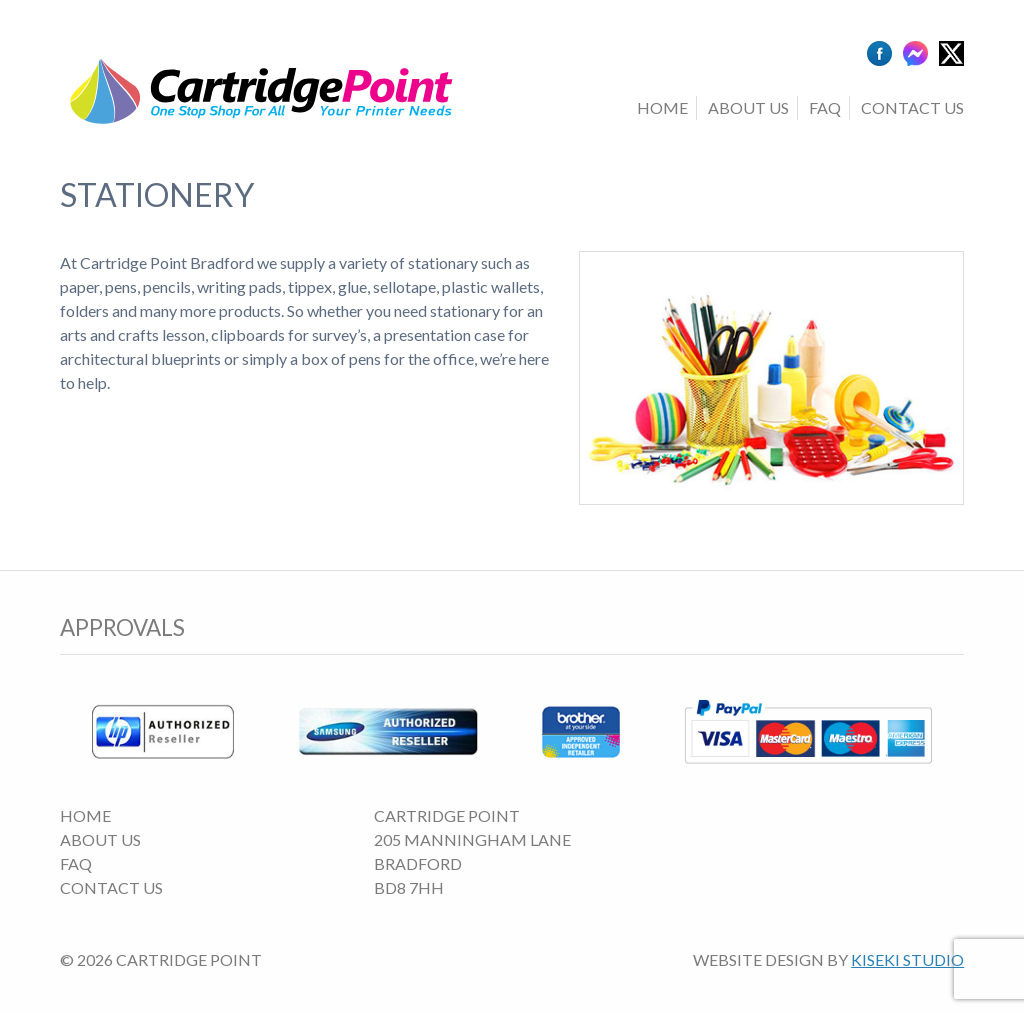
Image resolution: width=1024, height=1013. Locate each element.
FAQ (825, 107)
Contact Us (912, 107)
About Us (748, 107)
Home (662, 107)
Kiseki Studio (907, 959)
